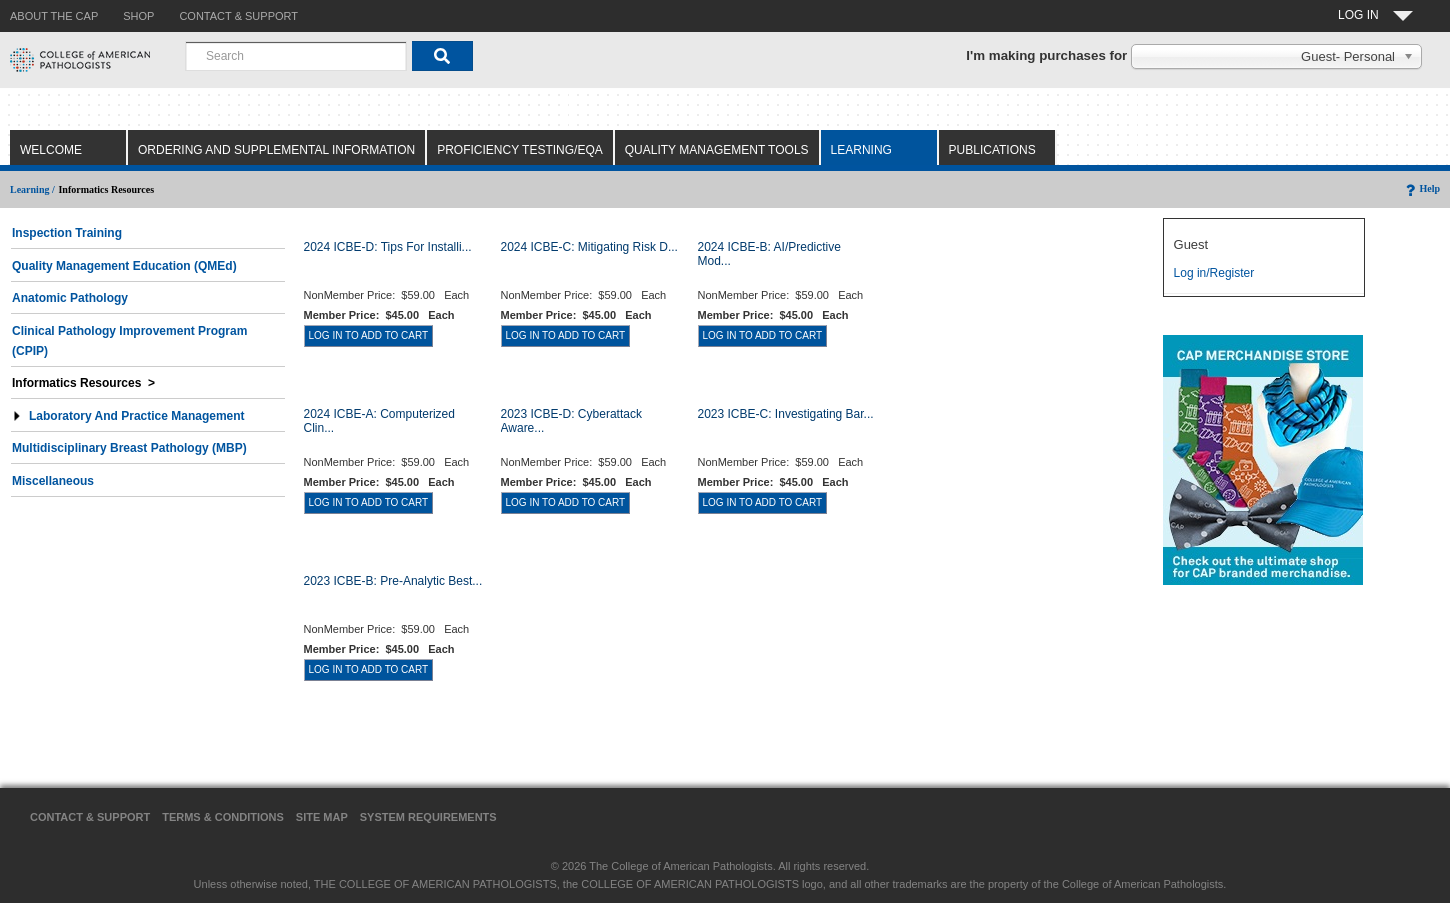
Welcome (51, 150)
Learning (861, 150)
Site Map (322, 817)
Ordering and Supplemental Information (276, 150)
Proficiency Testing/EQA (520, 150)
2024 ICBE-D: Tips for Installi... (388, 247)
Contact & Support (90, 817)
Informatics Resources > (83, 383)
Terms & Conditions (223, 817)
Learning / (32, 189)
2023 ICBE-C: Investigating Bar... (786, 414)
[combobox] (296, 56)
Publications (992, 150)
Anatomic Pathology (70, 298)
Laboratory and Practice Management (128, 416)
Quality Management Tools (717, 150)
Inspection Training (67, 233)
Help (1421, 188)
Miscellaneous (53, 481)
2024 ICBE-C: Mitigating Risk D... (589, 247)
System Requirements (428, 817)
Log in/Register (1214, 273)
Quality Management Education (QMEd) (124, 266)
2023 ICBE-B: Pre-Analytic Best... (393, 581)
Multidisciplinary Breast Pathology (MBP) (129, 448)
